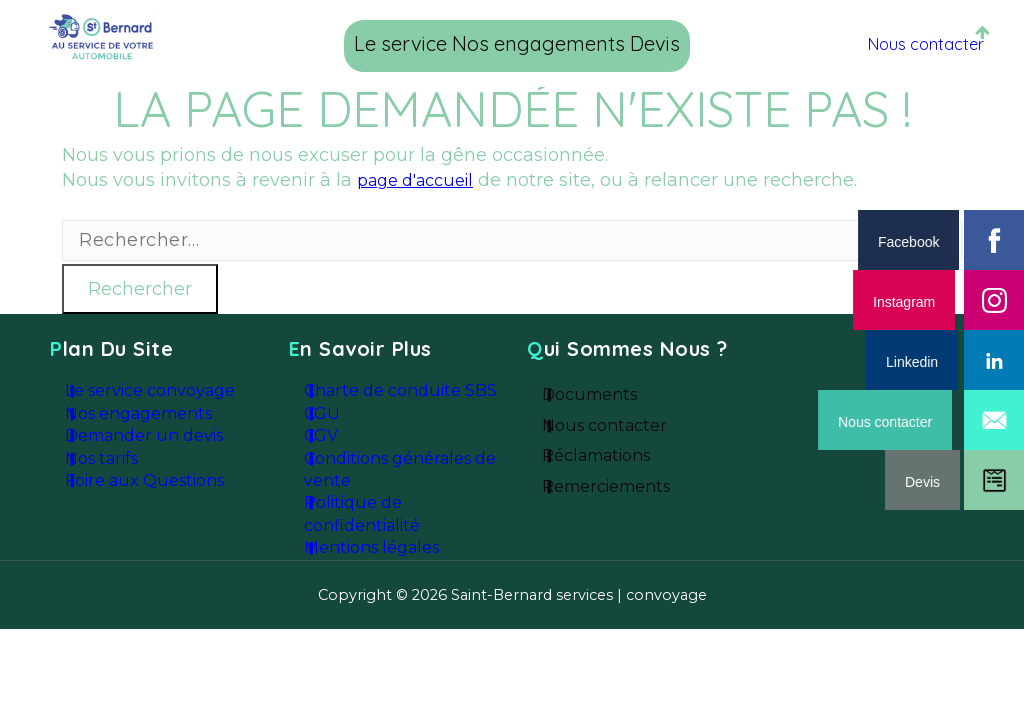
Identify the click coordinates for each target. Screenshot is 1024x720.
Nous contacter (905, 43)
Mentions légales (383, 581)
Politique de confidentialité (374, 540)
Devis (661, 43)
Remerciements (629, 503)
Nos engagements (520, 43)
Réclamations (620, 466)
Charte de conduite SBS (408, 390)
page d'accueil (422, 180)
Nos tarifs (118, 482)
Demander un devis (154, 452)
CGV (339, 452)
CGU (340, 421)
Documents (614, 393)
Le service (355, 43)
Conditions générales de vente (408, 491)
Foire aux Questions (154, 513)
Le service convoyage (161, 390)
